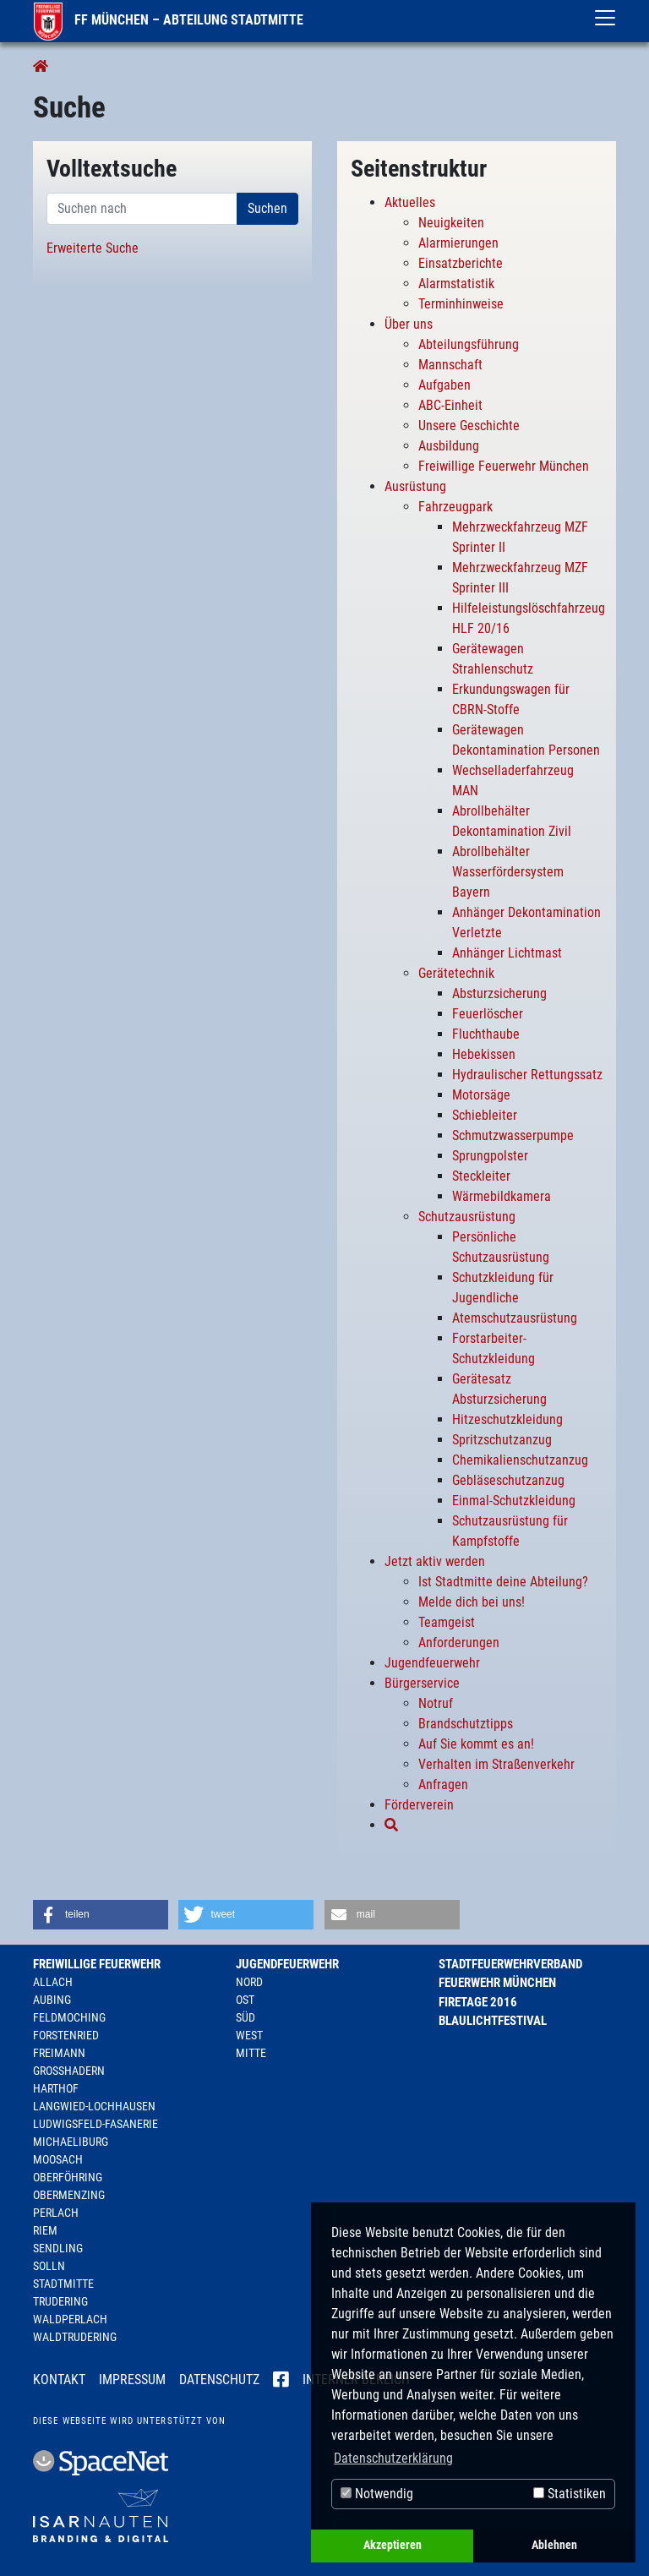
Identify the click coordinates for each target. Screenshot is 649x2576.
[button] (100, 1914)
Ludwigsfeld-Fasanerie (95, 2124)
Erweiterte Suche (92, 248)
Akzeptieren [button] (392, 2545)
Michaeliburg (70, 2141)
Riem (45, 2230)
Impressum (132, 2379)
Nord (249, 1982)
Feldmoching (69, 2017)
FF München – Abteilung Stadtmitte (168, 20)
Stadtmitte (63, 2283)
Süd (245, 2017)
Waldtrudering (75, 2337)
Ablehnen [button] (554, 2545)
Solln (49, 2266)
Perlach (56, 2212)
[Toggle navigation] (605, 18)
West (249, 2035)
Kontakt (59, 2379)
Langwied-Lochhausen (94, 2106)
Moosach (58, 2159)
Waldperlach (70, 2319)
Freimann (59, 2053)
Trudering (60, 2301)
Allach (53, 1982)
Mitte (251, 2053)
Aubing (52, 1999)
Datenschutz (219, 2379)
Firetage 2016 (478, 2002)
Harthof (56, 2088)
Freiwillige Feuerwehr (97, 1964)
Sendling (58, 2248)
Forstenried (66, 2035)
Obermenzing (69, 2195)
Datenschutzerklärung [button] (393, 2458)
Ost (245, 1999)
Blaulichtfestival (493, 2020)
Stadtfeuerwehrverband (510, 1964)
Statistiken (569, 2494)
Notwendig (377, 2494)
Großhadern (69, 2070)
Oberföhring (67, 2177)
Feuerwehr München (497, 1982)
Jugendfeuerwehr (287, 1964)
